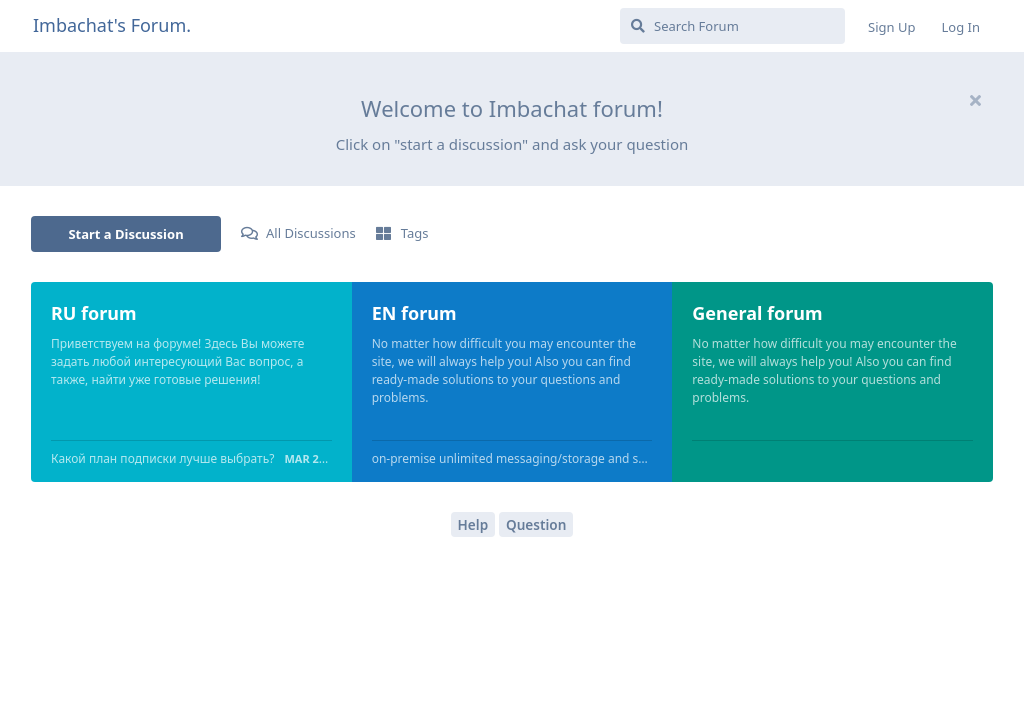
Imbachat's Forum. (112, 25)
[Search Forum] (732, 26)
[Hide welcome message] (975, 100)
